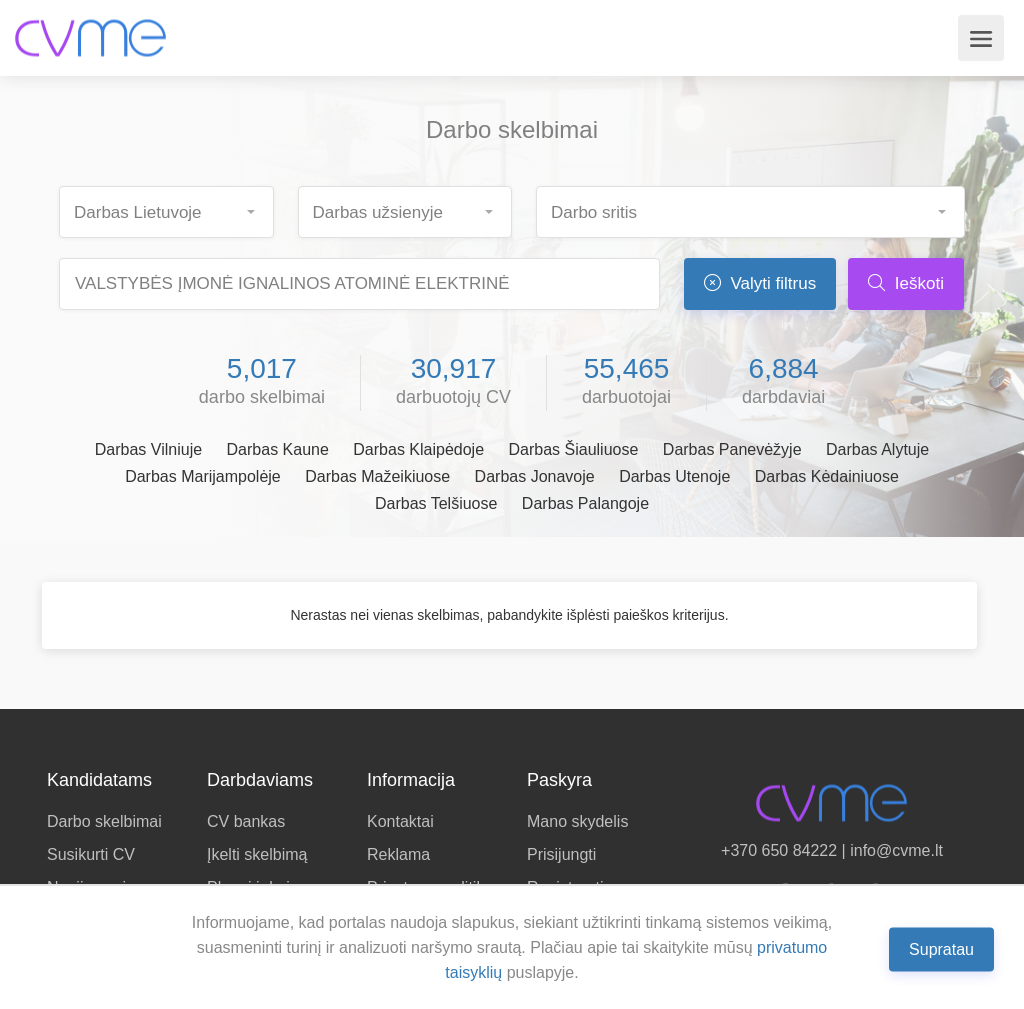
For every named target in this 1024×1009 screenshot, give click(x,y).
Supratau (941, 948)
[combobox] (166, 212)
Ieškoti (906, 283)
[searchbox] (174, 206)
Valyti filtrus (760, 283)
